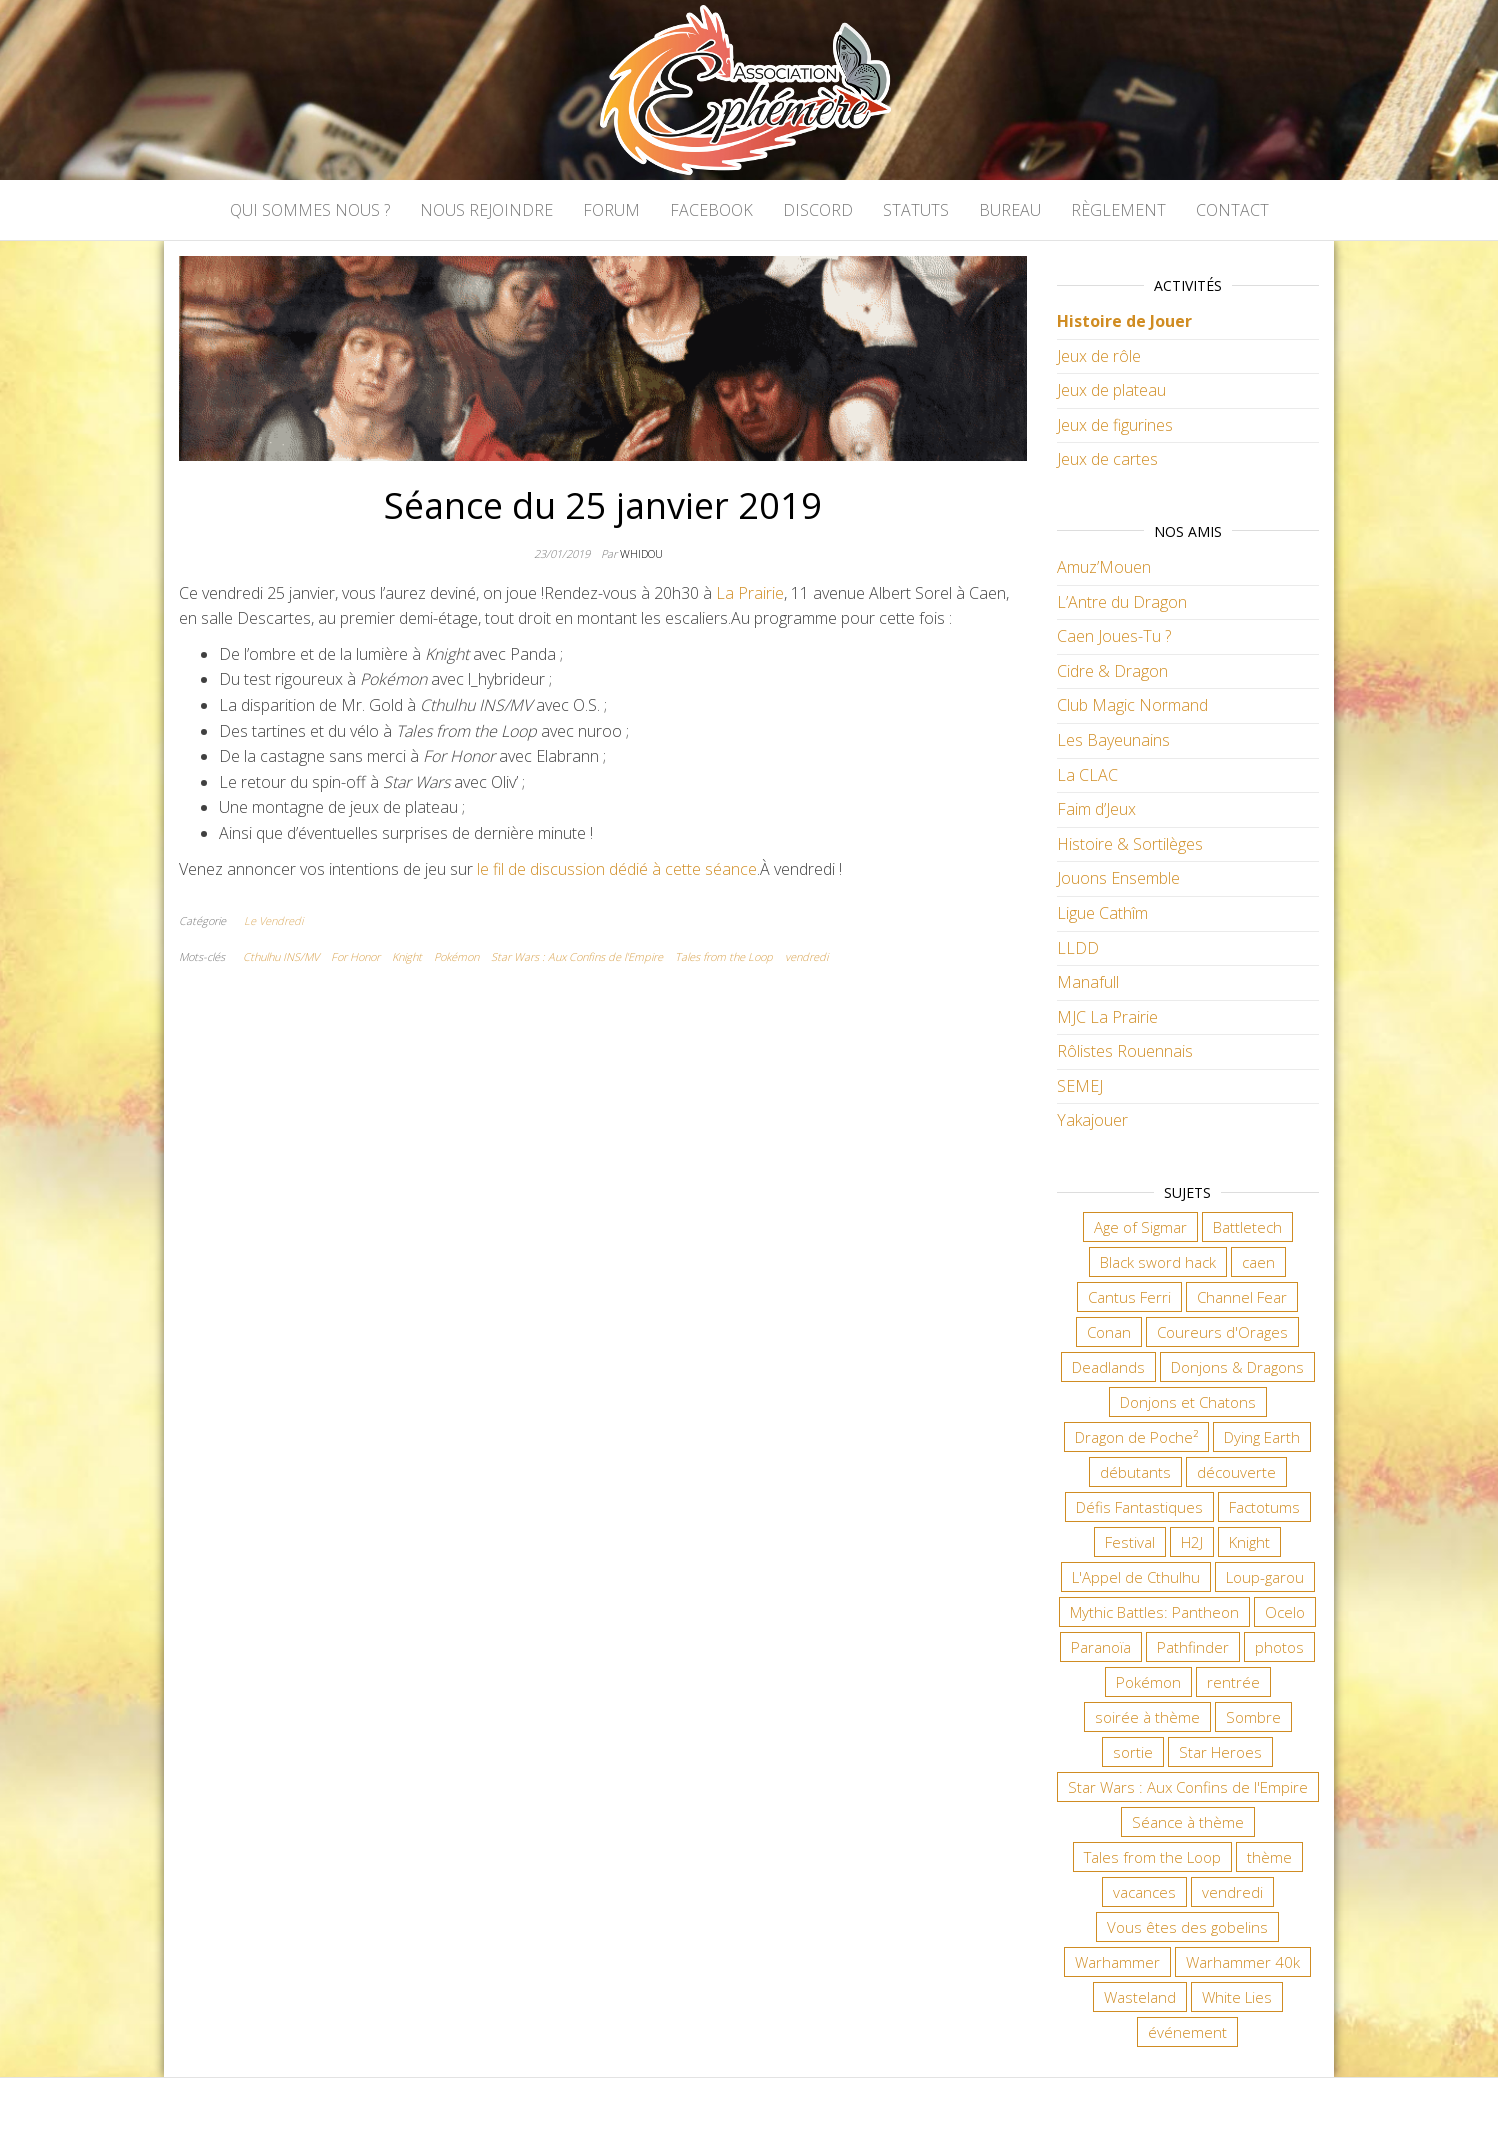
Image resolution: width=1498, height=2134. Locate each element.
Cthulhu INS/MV (281, 956)
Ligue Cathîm (1102, 913)
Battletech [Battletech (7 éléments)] (1247, 1227)
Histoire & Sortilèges (1130, 844)
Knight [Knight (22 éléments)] (1249, 1542)
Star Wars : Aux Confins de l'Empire (577, 956)
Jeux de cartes (1107, 459)
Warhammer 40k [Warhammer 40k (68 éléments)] (1243, 1962)
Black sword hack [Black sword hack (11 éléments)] (1158, 1262)
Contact (1232, 210)
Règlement (1118, 210)
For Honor (355, 956)
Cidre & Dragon (1112, 671)
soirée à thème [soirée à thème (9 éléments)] (1147, 1717)
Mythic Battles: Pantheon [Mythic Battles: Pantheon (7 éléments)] (1154, 1612)
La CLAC (1087, 775)
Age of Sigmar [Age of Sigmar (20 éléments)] (1140, 1227)
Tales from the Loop (724, 956)
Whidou (641, 553)
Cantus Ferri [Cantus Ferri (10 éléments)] (1129, 1297)
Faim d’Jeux (1096, 809)
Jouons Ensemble (1118, 878)
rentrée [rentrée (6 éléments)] (1233, 1682)
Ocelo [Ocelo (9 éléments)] (1285, 1612)
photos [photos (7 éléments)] (1279, 1647)
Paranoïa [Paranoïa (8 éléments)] (1101, 1647)
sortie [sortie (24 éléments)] (1133, 1752)
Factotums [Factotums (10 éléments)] (1264, 1507)
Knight (407, 956)
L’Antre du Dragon (1122, 602)
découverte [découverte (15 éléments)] (1236, 1472)
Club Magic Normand (1132, 705)
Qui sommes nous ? (310, 210)
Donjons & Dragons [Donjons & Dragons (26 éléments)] (1237, 1367)
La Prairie (750, 593)
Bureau (1010, 210)
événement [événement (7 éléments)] (1187, 2032)
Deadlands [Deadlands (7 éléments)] (1108, 1367)
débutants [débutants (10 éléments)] (1135, 1472)
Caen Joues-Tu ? (1114, 636)
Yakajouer (1092, 1120)
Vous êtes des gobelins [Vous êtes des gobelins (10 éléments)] (1187, 1927)
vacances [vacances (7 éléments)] (1144, 1892)
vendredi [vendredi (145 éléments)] (1232, 1892)
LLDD (1078, 948)
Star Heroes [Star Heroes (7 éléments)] (1220, 1752)
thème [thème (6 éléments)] (1269, 1857)
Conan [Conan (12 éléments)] (1109, 1332)
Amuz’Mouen (1104, 567)
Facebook (711, 210)
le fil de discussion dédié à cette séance (617, 869)
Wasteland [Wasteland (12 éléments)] (1140, 1997)
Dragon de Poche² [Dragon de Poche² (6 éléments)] (1136, 1437)
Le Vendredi (273, 920)
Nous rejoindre (486, 210)
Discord (818, 210)
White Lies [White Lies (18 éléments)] (1237, 1997)
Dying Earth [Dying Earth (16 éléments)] (1262, 1437)
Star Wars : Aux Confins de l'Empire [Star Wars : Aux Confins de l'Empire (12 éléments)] (1188, 1787)
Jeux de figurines (1115, 425)
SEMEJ (1080, 1086)
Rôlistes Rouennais (1125, 1051)
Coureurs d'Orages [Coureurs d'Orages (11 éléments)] (1222, 1332)
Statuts (916, 210)
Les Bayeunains (1113, 740)
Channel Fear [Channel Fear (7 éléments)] (1242, 1297)
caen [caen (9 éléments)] (1258, 1262)
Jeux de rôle (1099, 356)
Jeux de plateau (1111, 390)
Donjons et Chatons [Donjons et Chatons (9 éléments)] (1188, 1402)
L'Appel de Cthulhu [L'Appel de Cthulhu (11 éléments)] (1136, 1577)
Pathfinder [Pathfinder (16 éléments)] (1193, 1647)
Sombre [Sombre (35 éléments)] (1253, 1717)
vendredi (806, 956)
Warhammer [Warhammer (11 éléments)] (1117, 1962)
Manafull (1088, 982)
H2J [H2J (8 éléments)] (1192, 1542)
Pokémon (456, 956)
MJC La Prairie (1107, 1017)
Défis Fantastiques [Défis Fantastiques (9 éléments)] (1139, 1507)
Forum (611, 210)
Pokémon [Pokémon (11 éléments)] (1148, 1682)
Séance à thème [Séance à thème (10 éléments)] (1188, 1822)
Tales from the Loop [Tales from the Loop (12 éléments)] (1152, 1857)
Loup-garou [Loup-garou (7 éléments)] (1265, 1577)
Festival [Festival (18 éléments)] (1130, 1542)
